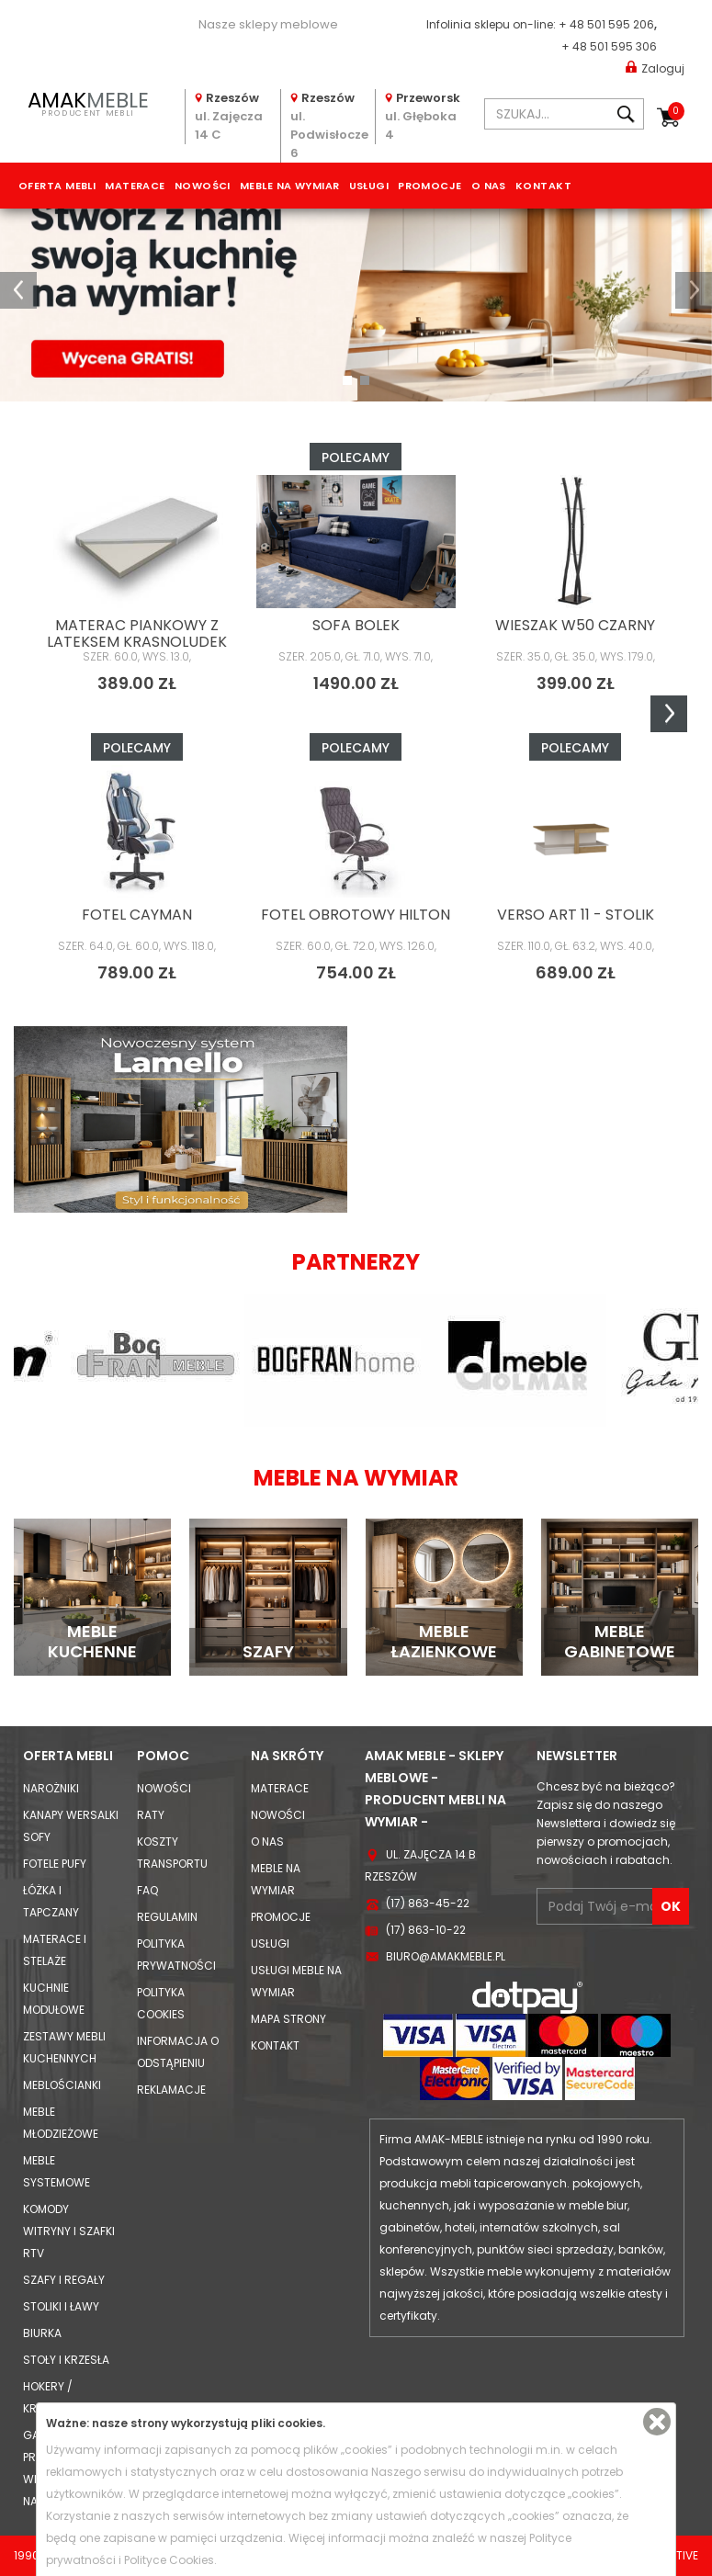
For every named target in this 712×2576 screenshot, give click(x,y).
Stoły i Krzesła (66, 2359)
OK (671, 1906)
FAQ (147, 1890)
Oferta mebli (57, 185)
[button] (18, 290)
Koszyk (676, 111)
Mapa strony (288, 2019)
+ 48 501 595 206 (606, 24)
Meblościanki (62, 2085)
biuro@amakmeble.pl (445, 1956)
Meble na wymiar (290, 185)
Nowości (203, 185)
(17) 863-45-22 (427, 1903)
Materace (135, 185)
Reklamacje (171, 2089)
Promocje (430, 185)
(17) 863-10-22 (426, 1930)
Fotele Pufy (54, 1863)
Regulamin (167, 1917)
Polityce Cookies (169, 2560)
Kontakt (543, 185)
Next (668, 713)
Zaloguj (655, 67)
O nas (488, 185)
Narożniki (51, 1788)
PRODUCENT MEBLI (88, 102)
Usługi (369, 185)
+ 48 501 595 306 (609, 46)
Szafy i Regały (64, 2280)
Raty (150, 1815)
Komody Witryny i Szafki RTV (69, 2231)
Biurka (42, 2333)
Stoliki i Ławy (61, 2306)
